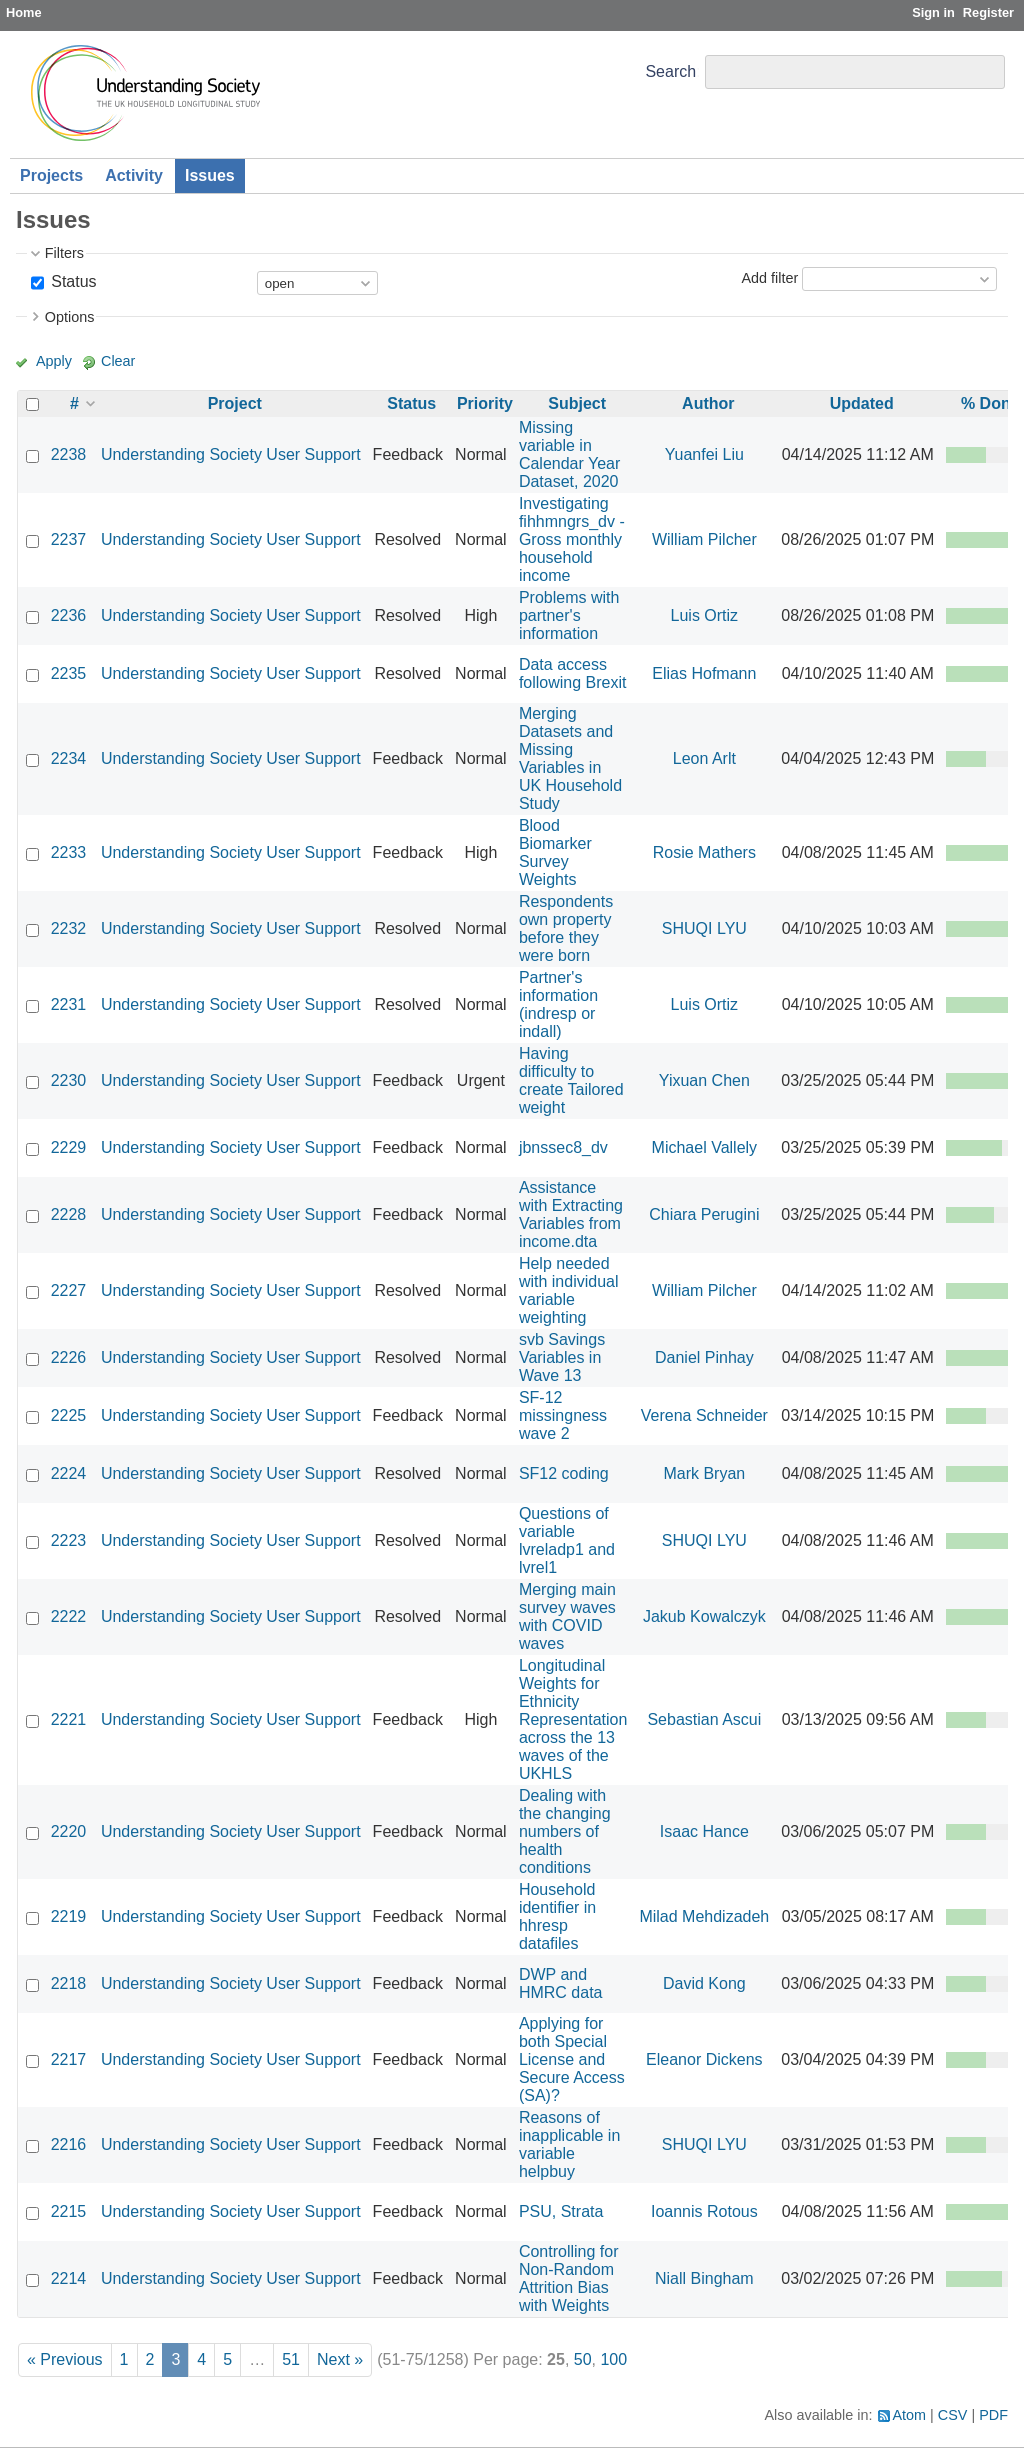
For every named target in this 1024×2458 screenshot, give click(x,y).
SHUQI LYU (704, 928)
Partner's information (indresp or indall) (558, 1004)
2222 (69, 1616)
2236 (69, 615)
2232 (69, 928)
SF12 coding (564, 1473)
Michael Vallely (705, 1147)
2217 (69, 2059)
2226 (69, 1357)
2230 (69, 1080)
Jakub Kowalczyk (704, 1616)
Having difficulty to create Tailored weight (571, 1080)
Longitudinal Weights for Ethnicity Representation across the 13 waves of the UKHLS (573, 1719)
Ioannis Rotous (704, 2211)
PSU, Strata (561, 2211)
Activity (134, 175)
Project (235, 403)
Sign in (933, 12)
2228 (69, 1214)
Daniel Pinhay (704, 1357)
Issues (210, 175)
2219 (69, 1916)
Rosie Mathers (704, 852)
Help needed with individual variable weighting (569, 1290)
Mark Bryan (704, 1473)
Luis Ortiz (705, 615)
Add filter (769, 278)
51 (291, 2359)
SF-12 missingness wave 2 (563, 1415)
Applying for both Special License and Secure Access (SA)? (572, 2059)
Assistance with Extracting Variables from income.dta (571, 1214)
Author (708, 403)
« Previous (65, 2359)
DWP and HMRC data (561, 1983)
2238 (69, 454)
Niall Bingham (704, 2278)
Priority (485, 403)
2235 (69, 673)
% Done (990, 403)
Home (24, 12)
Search (670, 71)
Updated (862, 403)
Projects (51, 175)
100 (613, 2359)
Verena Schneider (704, 1415)
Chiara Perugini (704, 1214)
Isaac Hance (704, 1831)
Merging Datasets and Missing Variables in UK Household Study (570, 758)
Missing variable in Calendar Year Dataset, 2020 (569, 454)
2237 (69, 539)
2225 (69, 1415)
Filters (64, 253)
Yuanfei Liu (704, 454)
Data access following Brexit (573, 673)
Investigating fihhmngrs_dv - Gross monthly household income (572, 539)
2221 (69, 1719)
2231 (69, 1004)
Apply (54, 361)
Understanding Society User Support (231, 454)
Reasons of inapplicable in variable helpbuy (569, 2144)
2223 (69, 1540)
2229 (69, 1147)
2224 (69, 1473)
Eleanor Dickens (704, 2059)
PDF (993, 2415)
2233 (69, 852)
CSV (953, 2415)
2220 (69, 1831)
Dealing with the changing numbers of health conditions (565, 1831)
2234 (69, 758)
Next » (340, 2359)
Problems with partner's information (569, 615)
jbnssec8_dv (563, 1147)
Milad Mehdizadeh (704, 1916)
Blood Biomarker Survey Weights (555, 852)
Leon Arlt (704, 758)
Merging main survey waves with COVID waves (567, 1616)
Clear (118, 361)
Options (70, 317)
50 (583, 2359)
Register (988, 12)
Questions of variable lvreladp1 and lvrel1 (567, 1540)
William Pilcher (704, 539)
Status (72, 281)
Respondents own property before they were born (566, 928)
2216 (69, 2144)
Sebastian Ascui (704, 1719)
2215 (69, 2211)
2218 (69, 1983)
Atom (910, 2415)
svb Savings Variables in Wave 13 (562, 1357)
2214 (69, 2278)
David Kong (704, 1983)
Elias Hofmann (704, 673)
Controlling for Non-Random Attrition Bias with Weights (569, 2278)
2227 (69, 1290)
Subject (577, 403)
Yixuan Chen (704, 1080)
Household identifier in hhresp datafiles (557, 1916)
